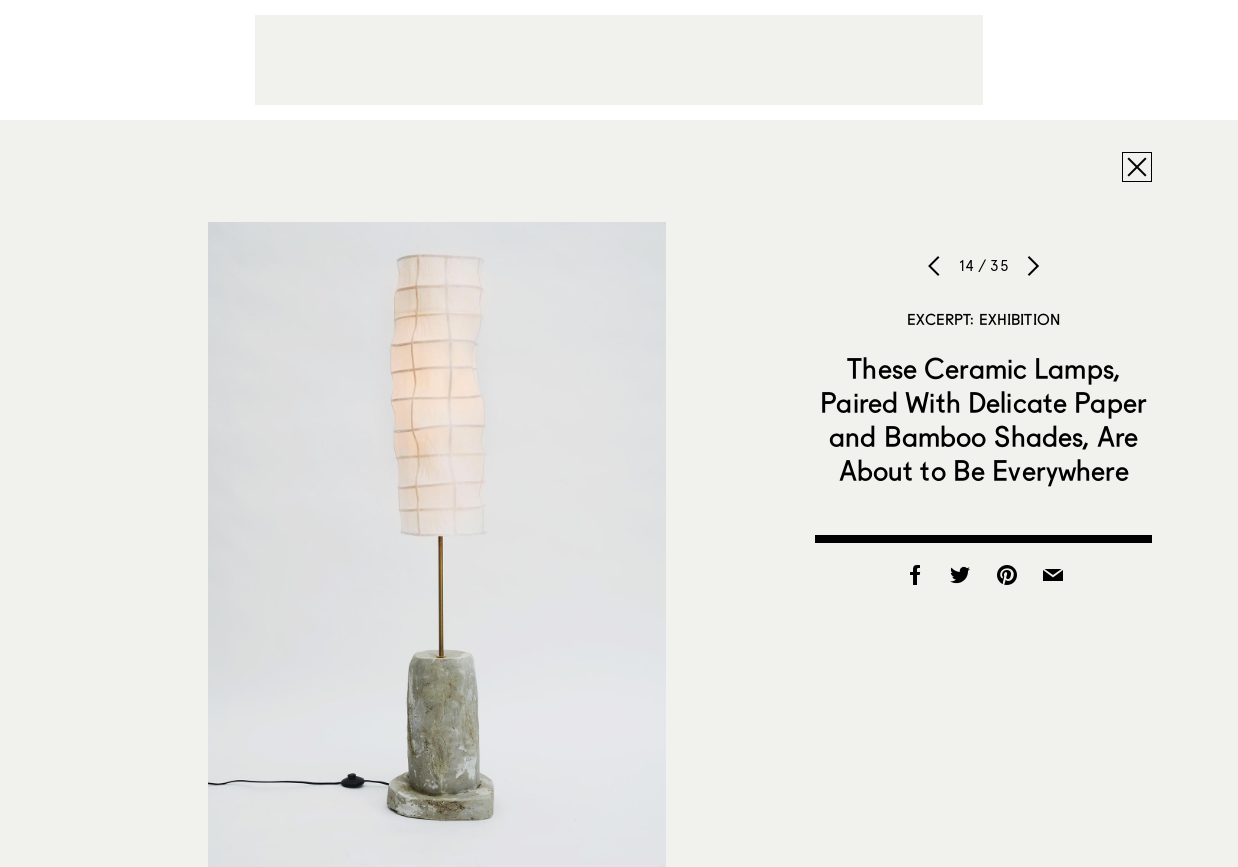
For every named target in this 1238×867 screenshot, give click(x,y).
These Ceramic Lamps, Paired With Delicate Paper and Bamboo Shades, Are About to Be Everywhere (983, 419)
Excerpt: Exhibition (983, 319)
